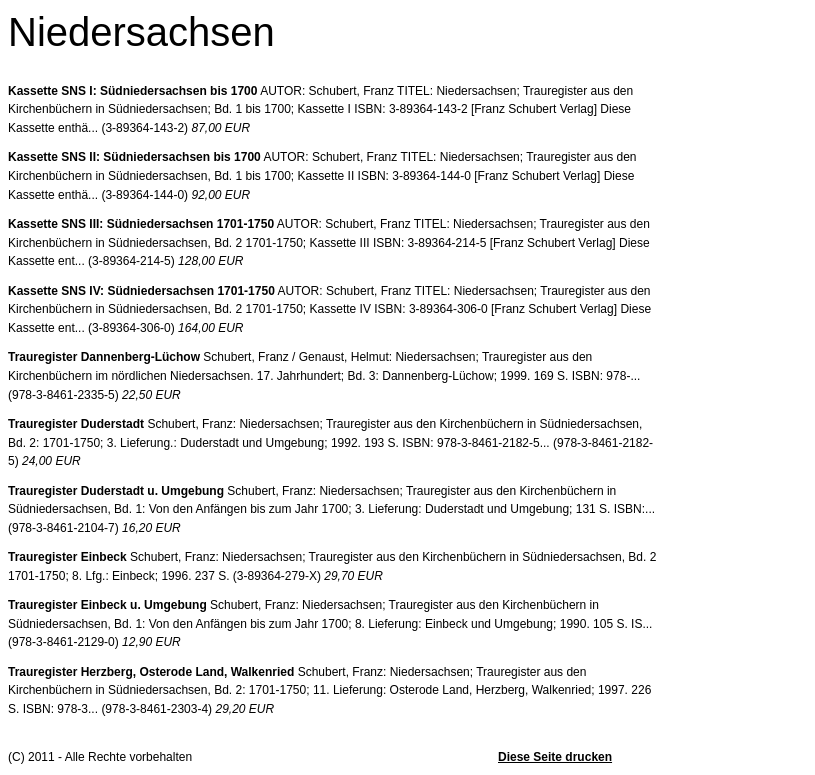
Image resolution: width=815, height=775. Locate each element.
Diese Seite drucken (555, 757)
